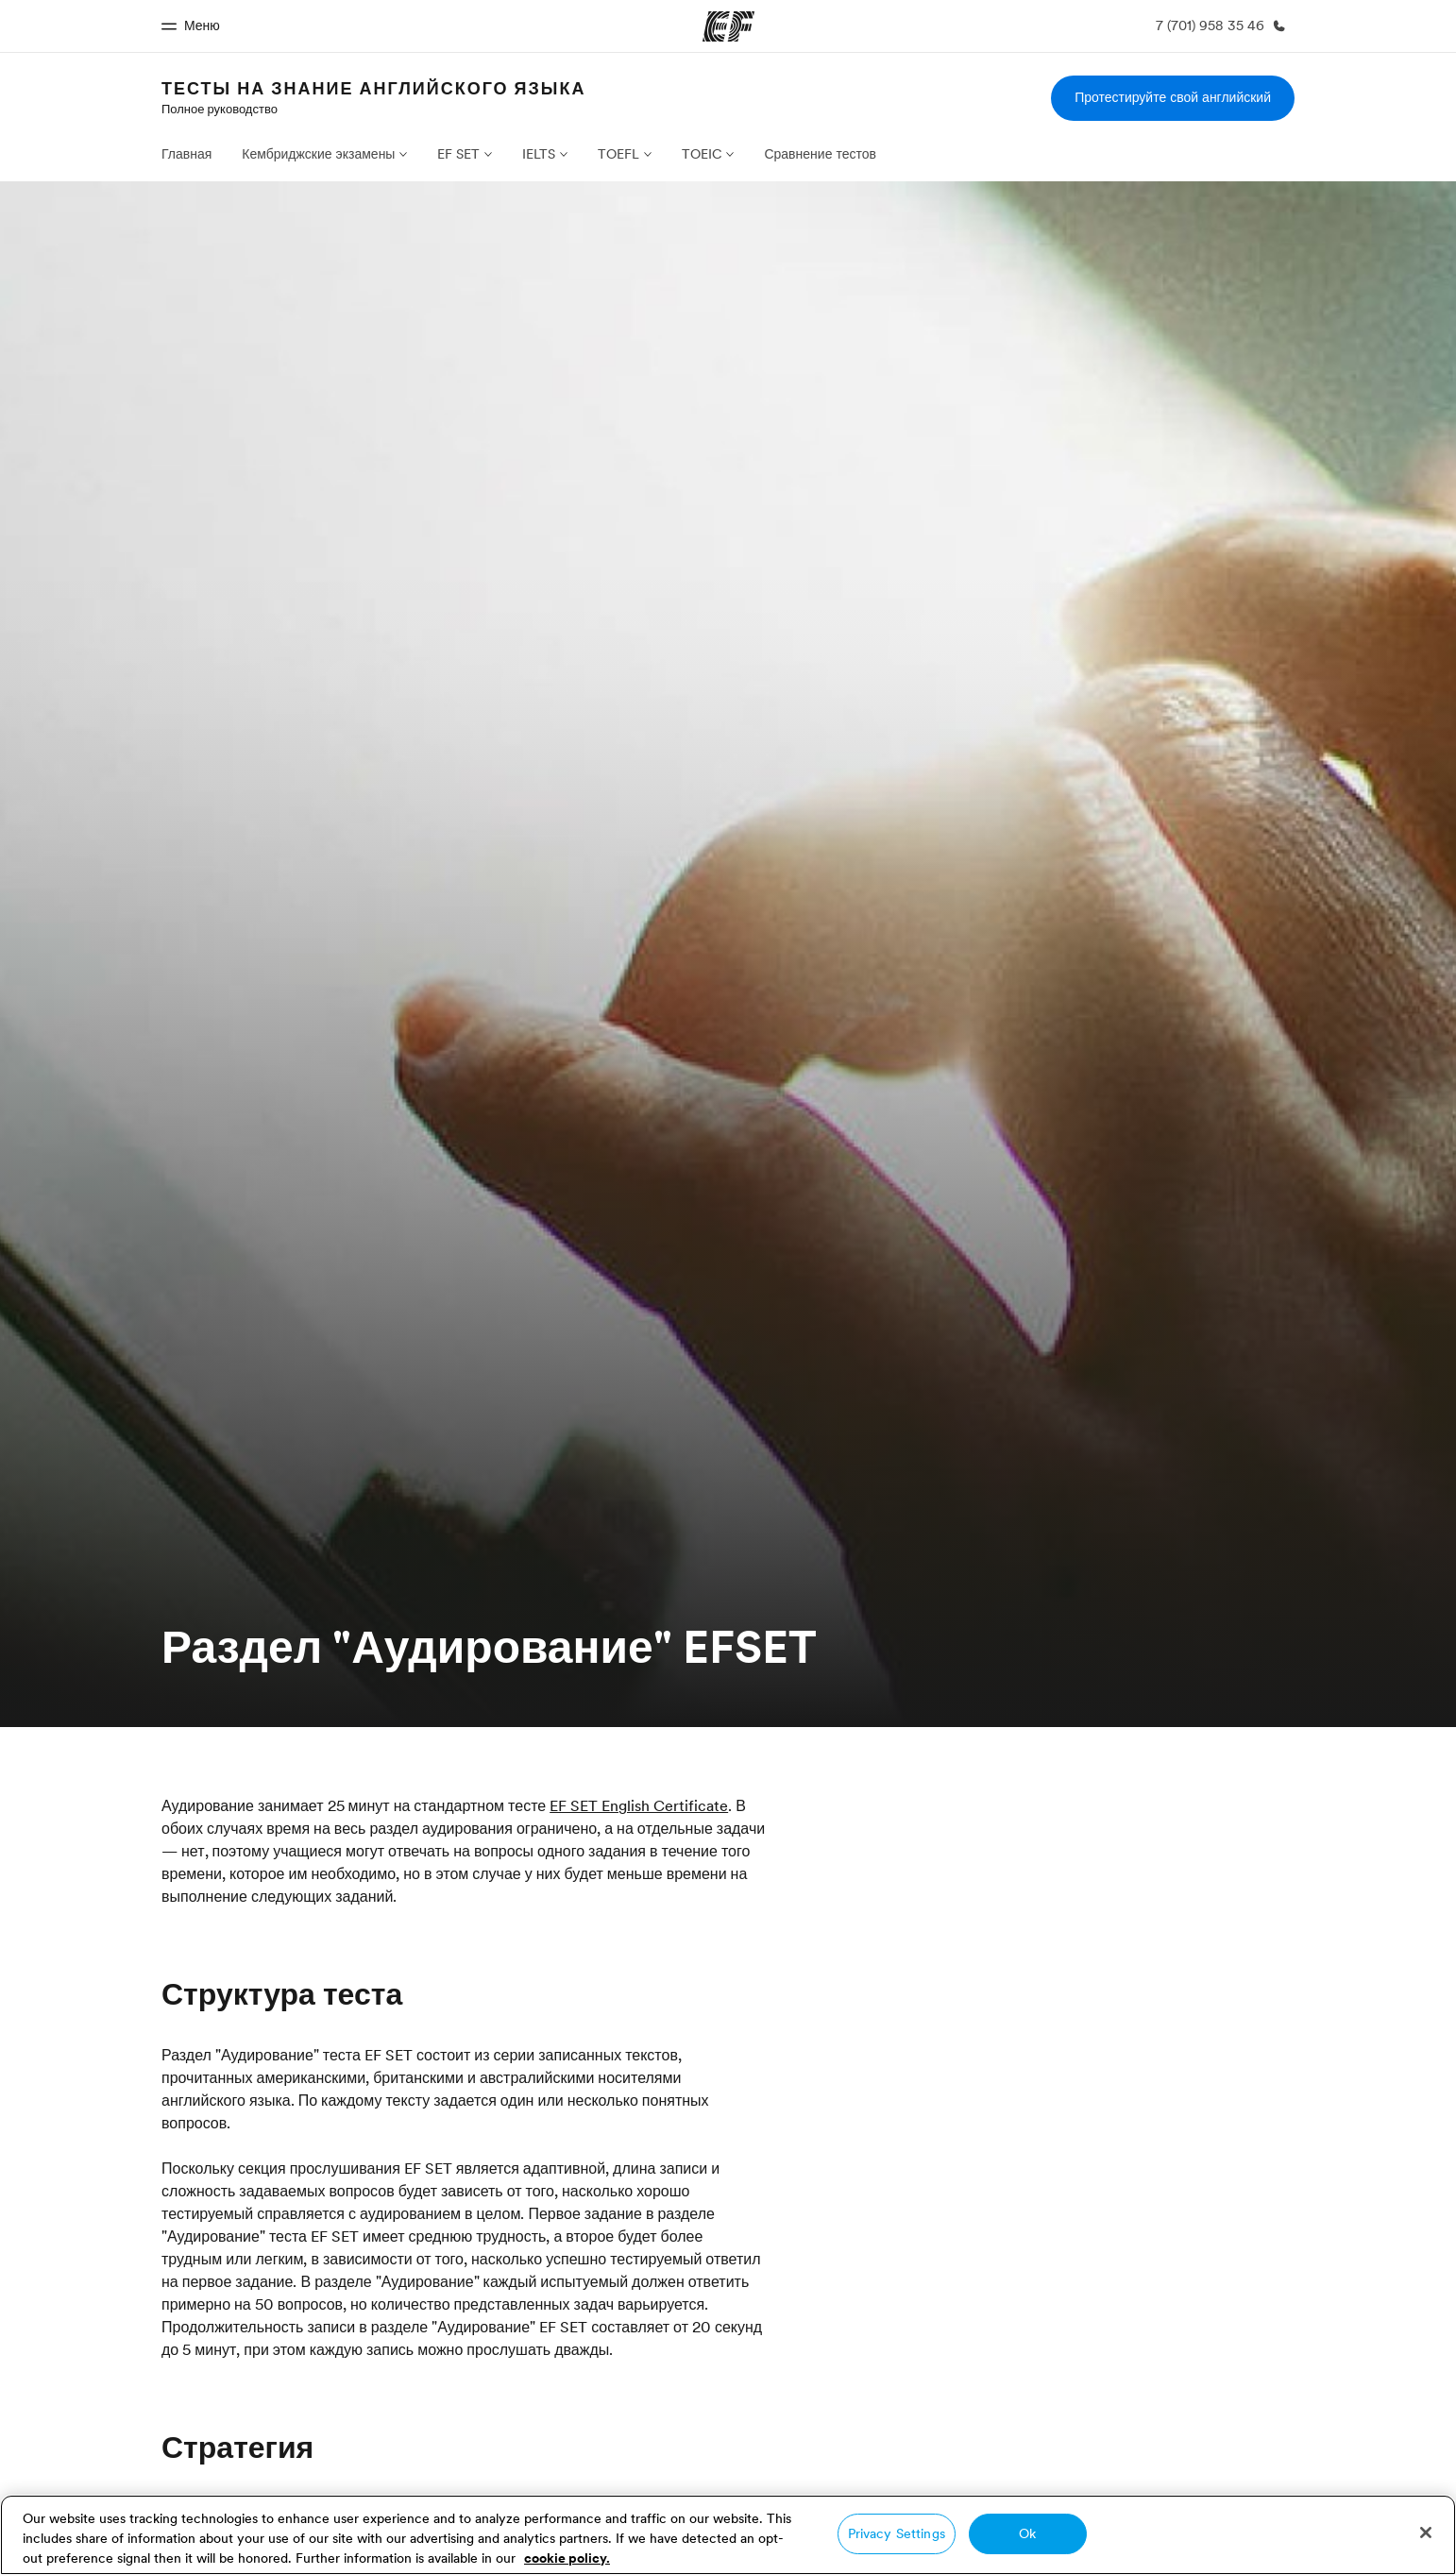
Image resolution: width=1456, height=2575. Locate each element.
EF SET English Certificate (639, 1805)
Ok (1027, 2533)
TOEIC (701, 153)
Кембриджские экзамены (318, 153)
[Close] (1426, 2532)
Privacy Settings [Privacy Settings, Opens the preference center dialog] (896, 2533)
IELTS (538, 153)
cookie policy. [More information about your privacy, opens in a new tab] (567, 2558)
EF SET (458, 153)
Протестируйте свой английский (1173, 97)
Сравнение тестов (820, 153)
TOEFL (618, 153)
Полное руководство (219, 108)
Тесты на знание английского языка (373, 88)
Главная (186, 153)
